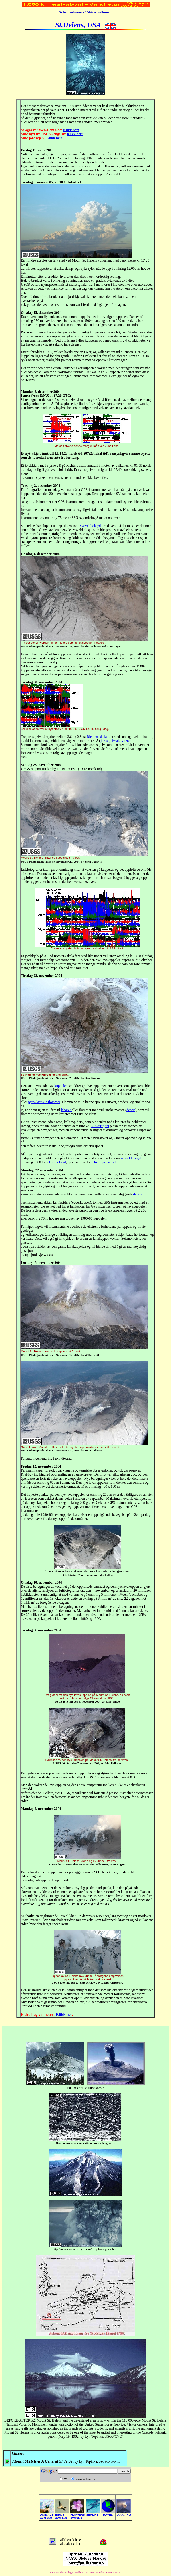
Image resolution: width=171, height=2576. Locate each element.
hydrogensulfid (105, 1162)
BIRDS (62, 2513)
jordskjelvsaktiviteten (116, 741)
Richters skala (97, 737)
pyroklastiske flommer (44, 1102)
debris (130, 1110)
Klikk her (64, 2014)
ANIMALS (47, 2513)
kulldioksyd (57, 1162)
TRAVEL (108, 2513)
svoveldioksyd (90, 526)
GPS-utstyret (100, 1126)
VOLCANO (123, 2513)
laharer (66, 1110)
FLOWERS (77, 2513)
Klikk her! (71, 130)
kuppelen (61, 1086)
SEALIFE (93, 2513)
